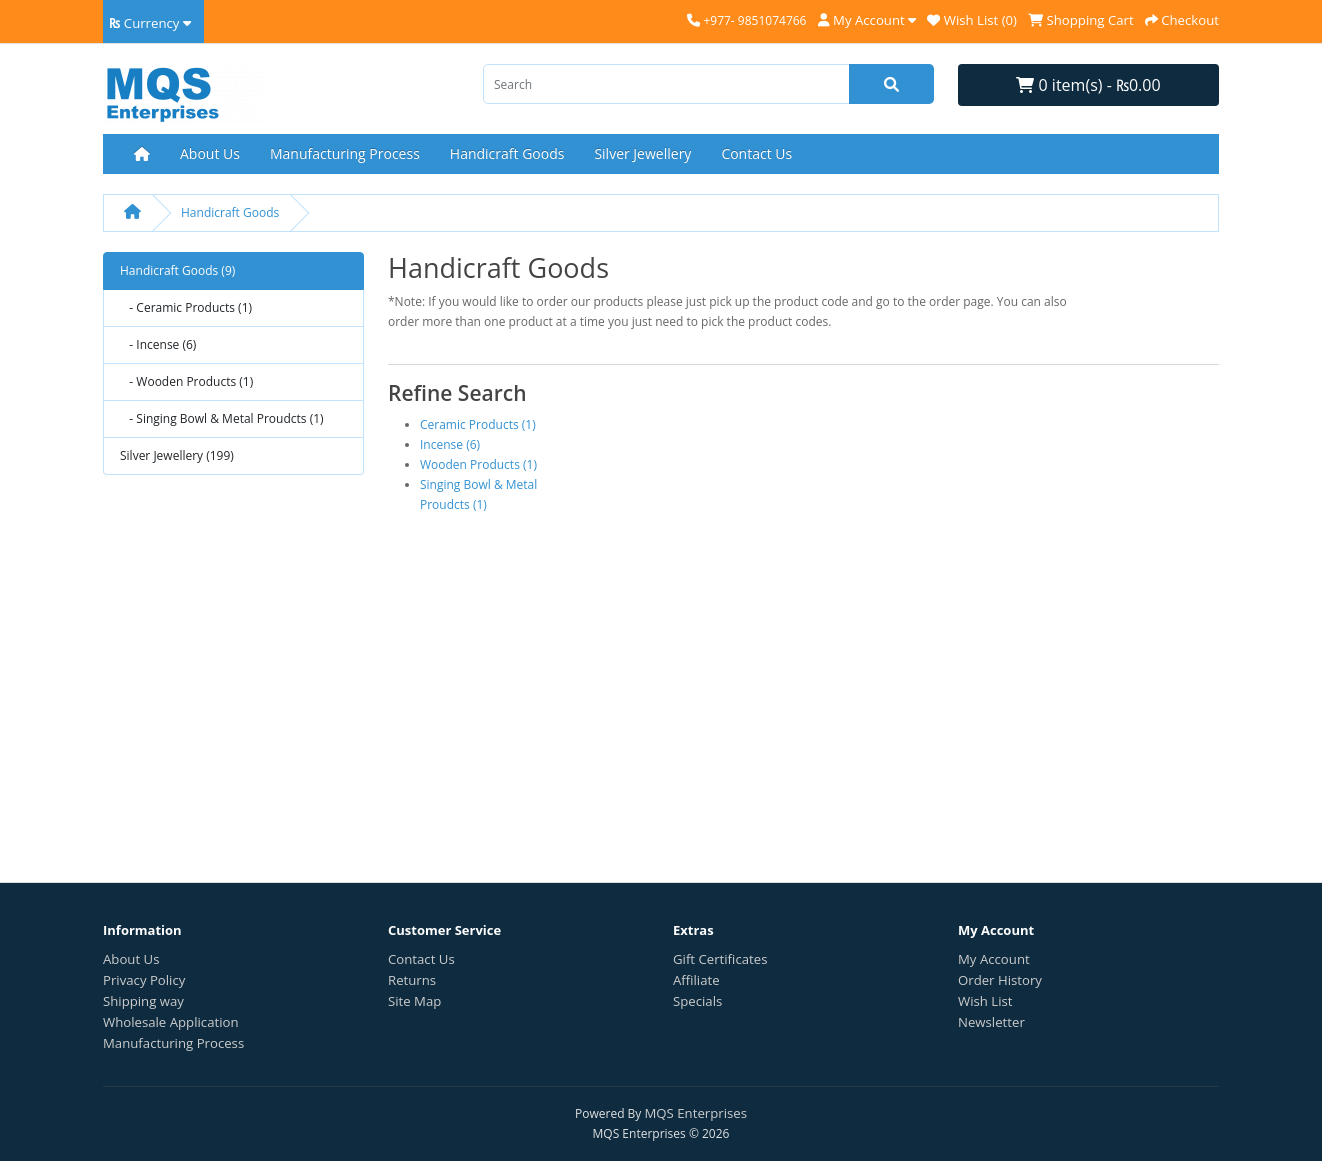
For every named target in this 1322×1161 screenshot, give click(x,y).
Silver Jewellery (642, 153)
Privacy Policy (144, 980)
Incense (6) (450, 444)
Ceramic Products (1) (478, 424)
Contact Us (756, 153)
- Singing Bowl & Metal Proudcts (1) (222, 418)
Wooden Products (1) (478, 464)
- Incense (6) (158, 344)
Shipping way (143, 1001)
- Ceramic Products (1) (186, 307)
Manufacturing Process (345, 153)
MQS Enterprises (696, 1113)
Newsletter (991, 1022)
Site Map (414, 1001)
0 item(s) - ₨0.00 (1088, 85)
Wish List (985, 1001)
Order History (1000, 980)
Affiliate (696, 980)
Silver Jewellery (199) (177, 455)
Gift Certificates (720, 959)
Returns (412, 980)
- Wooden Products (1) (186, 381)
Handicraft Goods (507, 153)
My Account (994, 959)
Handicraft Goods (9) (177, 270)
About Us (210, 153)
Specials (697, 1001)
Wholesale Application (171, 1022)
